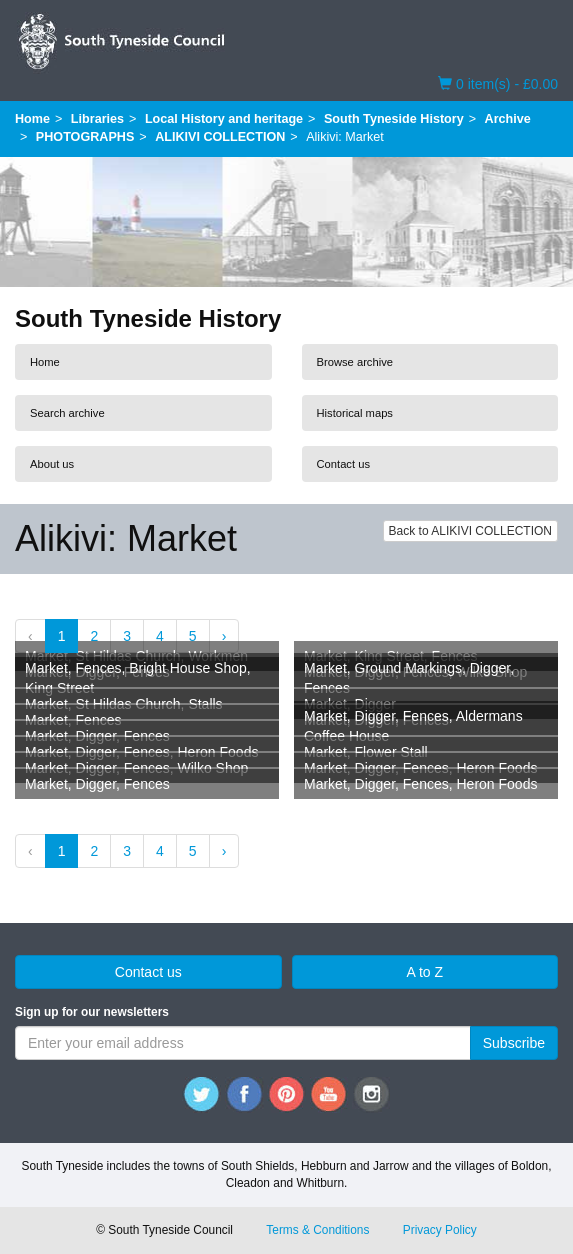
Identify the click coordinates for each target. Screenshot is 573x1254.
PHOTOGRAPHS (85, 137)
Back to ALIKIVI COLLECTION (470, 531)
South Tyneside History (394, 119)
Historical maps (355, 413)
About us (52, 464)
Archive (508, 119)
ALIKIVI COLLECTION (220, 137)
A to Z (424, 972)
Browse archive (355, 362)
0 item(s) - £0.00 (498, 83)
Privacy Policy (440, 1230)
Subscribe (514, 1043)
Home (32, 119)
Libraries (97, 119)
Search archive (67, 413)
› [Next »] (224, 636)
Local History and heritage (224, 119)
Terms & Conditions (317, 1230)
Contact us (343, 464)
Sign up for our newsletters (92, 1012)
